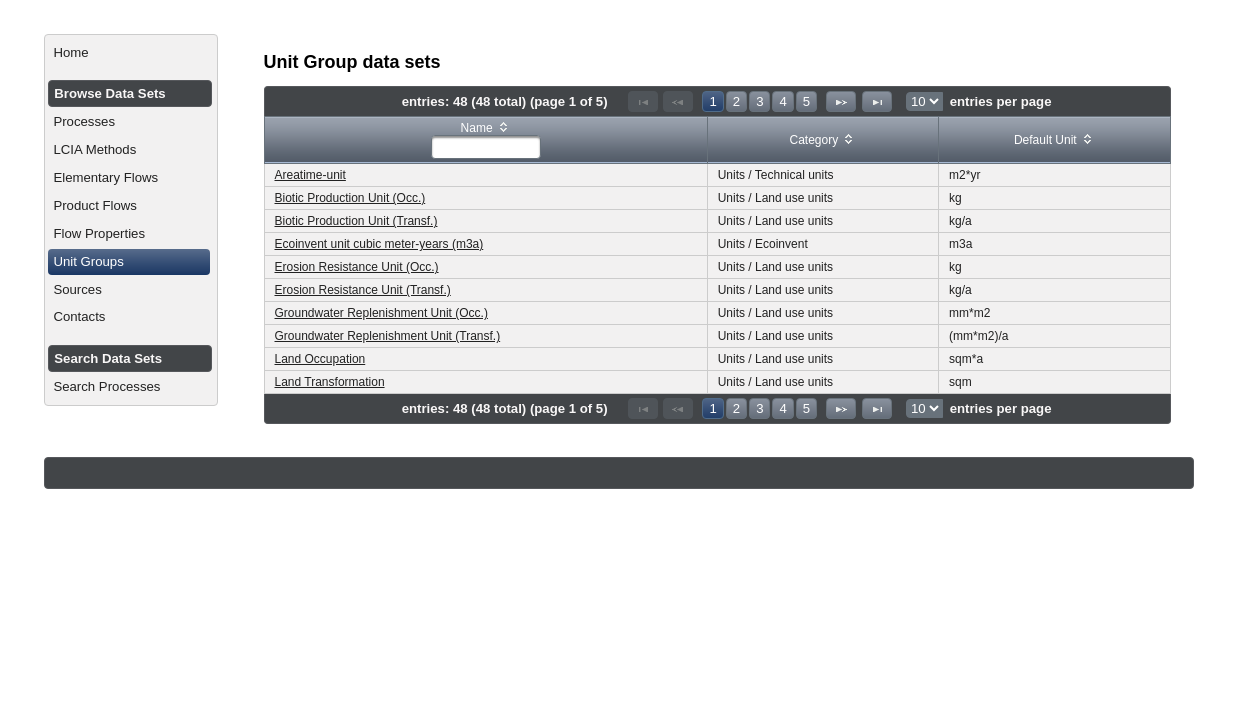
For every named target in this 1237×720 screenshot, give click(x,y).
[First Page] (643, 101)
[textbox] (486, 147)
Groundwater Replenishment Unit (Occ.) (381, 313)
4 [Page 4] (782, 101)
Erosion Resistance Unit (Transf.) (363, 290)
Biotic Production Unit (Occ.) (350, 198)
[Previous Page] (678, 101)
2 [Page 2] (736, 101)
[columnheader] (485, 140)
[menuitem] (130, 53)
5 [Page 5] (806, 101)
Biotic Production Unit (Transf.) (356, 221)
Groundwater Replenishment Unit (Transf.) (388, 336)
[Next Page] (841, 101)
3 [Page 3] (759, 101)
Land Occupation (320, 359)
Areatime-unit (310, 175)
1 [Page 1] (712, 101)
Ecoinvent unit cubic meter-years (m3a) (379, 244)
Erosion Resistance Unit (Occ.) (357, 267)
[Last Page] (877, 101)
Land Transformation (330, 382)
